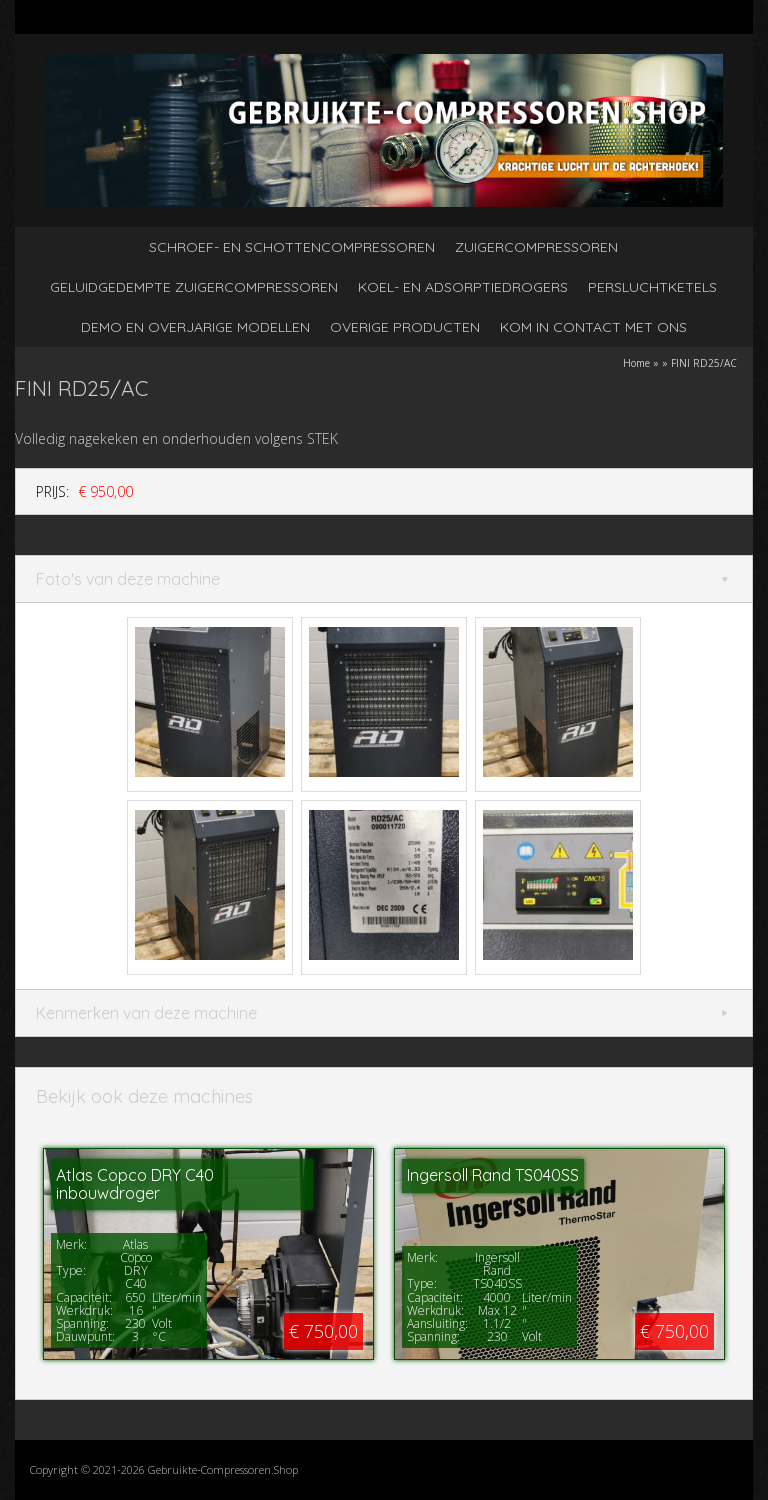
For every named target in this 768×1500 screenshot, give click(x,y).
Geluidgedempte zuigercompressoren (194, 287)
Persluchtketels (652, 287)
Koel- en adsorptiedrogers (463, 287)
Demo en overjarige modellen (195, 327)
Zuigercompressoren (536, 247)
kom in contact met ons (593, 327)
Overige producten (405, 327)
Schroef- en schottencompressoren (292, 247)
